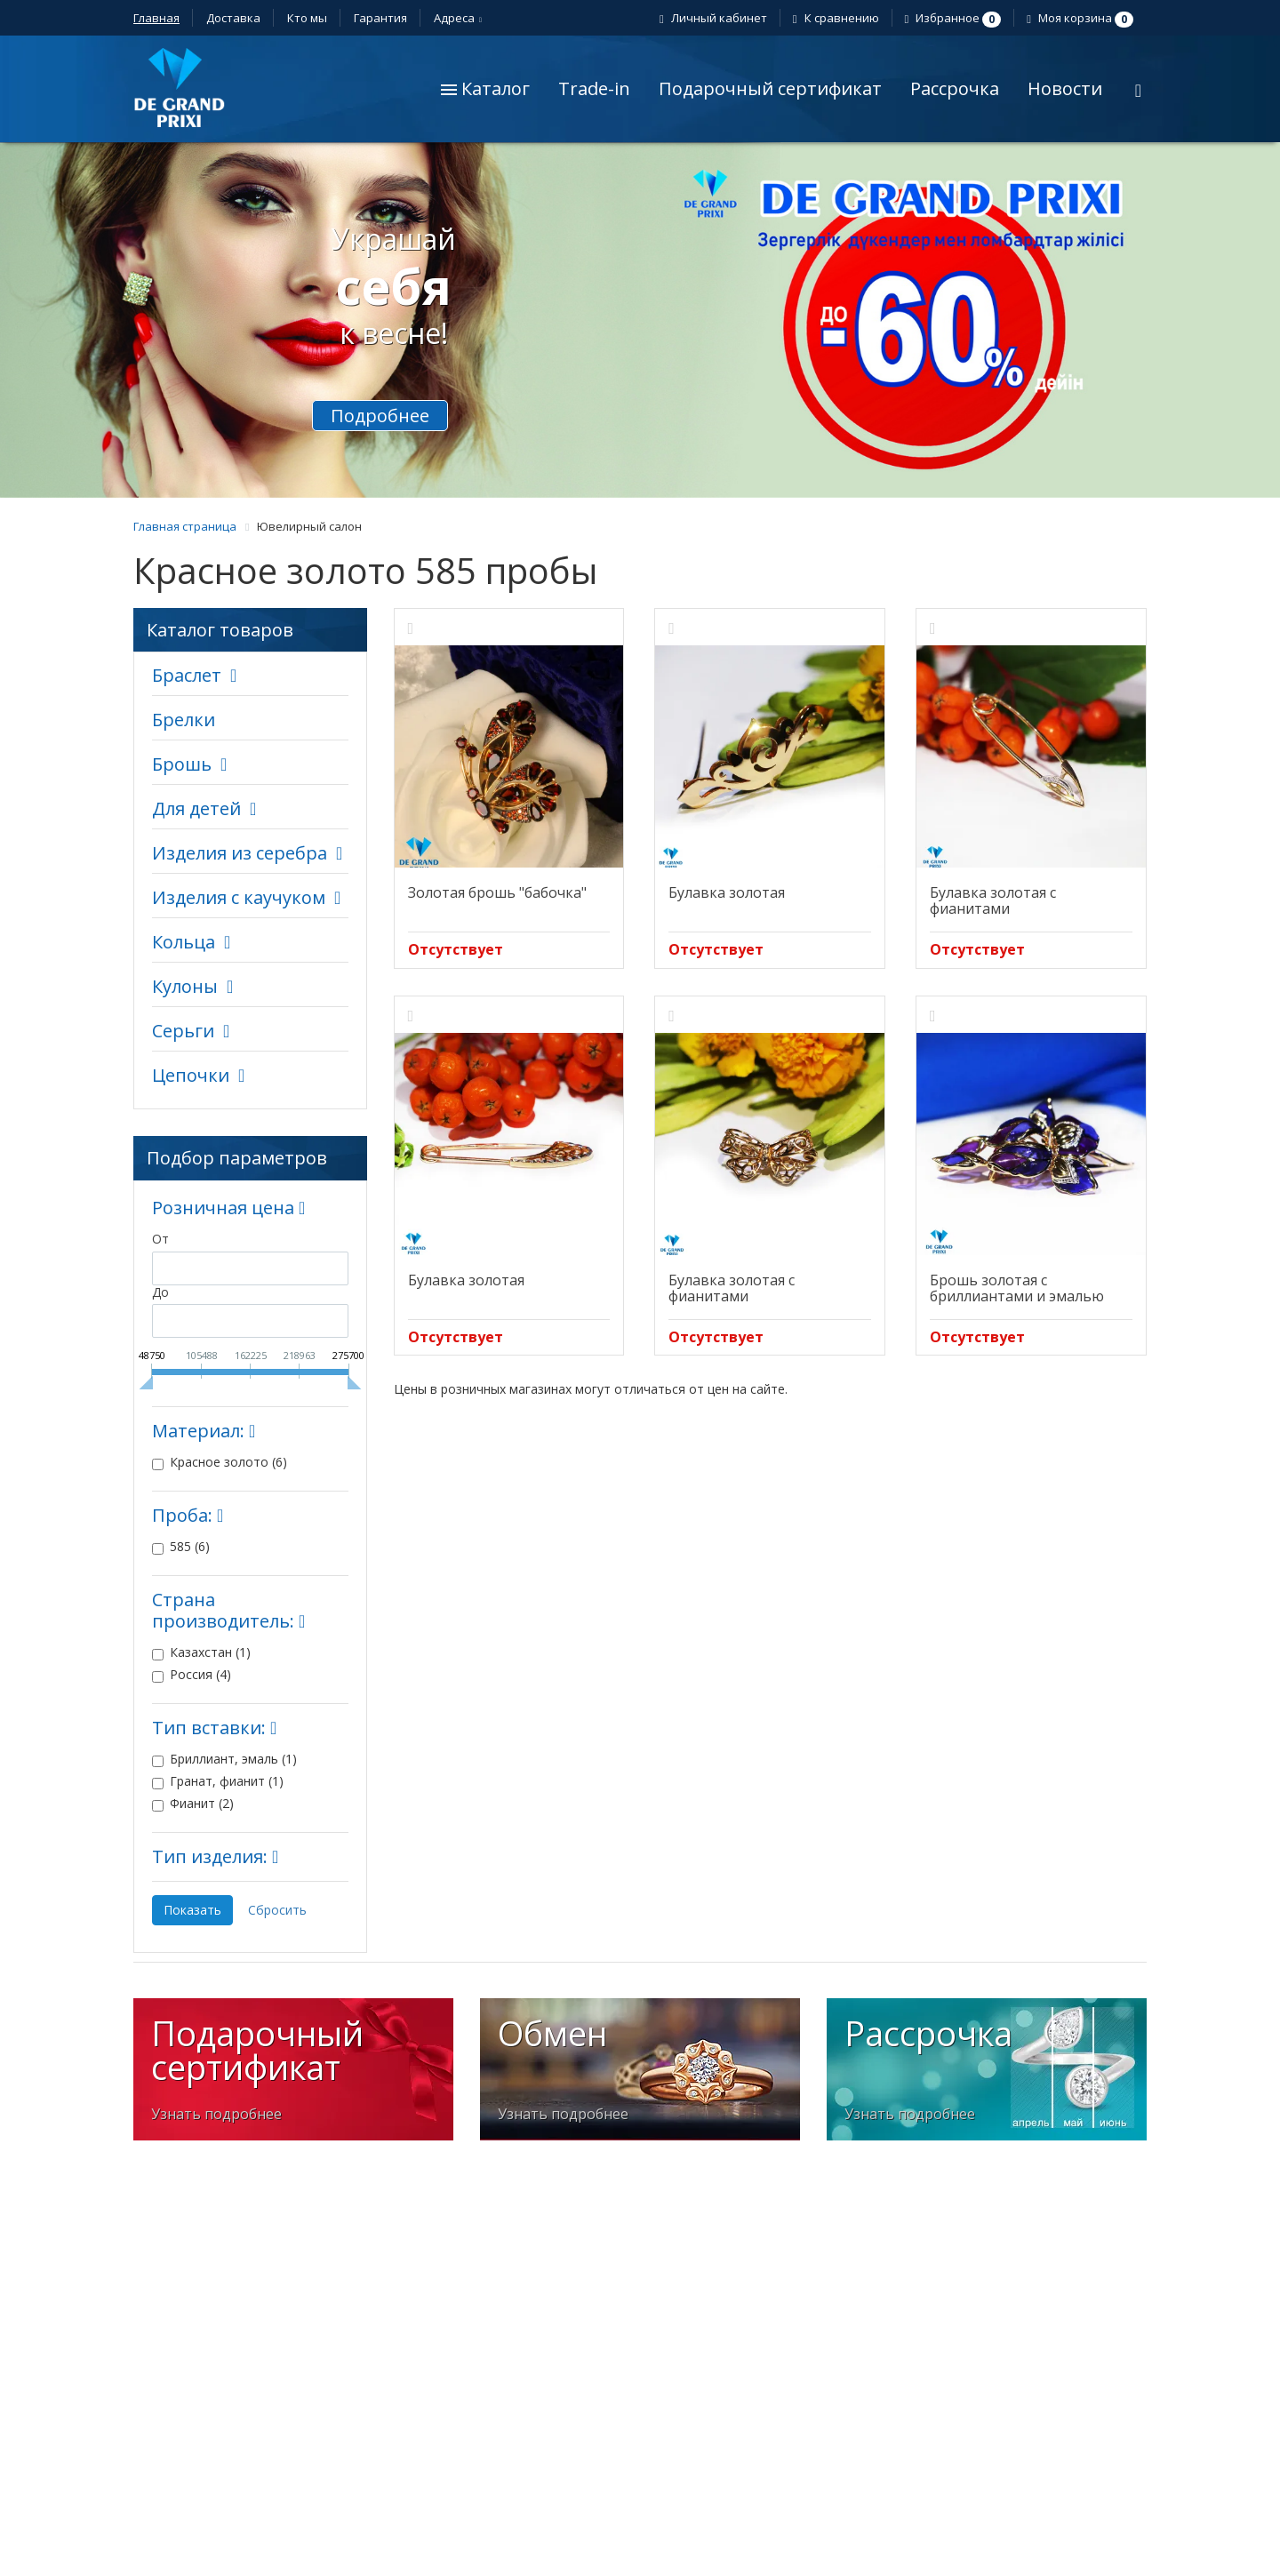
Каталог (485, 88)
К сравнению (838, 18)
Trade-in (594, 88)
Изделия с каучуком (238, 897)
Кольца (183, 942)
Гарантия (380, 18)
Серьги (183, 1031)
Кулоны (185, 986)
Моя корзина (1082, 18)
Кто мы (307, 18)
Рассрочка (954, 88)
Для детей (196, 808)
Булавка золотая (726, 892)
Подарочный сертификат (770, 88)
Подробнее (380, 416)
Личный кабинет (715, 18)
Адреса (457, 18)
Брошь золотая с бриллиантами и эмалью (1017, 1288)
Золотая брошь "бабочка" (497, 892)
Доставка (233, 18)
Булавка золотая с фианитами (993, 900)
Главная (156, 18)
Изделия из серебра (239, 853)
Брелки (183, 720)
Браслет (186, 675)
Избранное (955, 18)
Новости (1065, 88)
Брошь (182, 764)
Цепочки (190, 1075)
